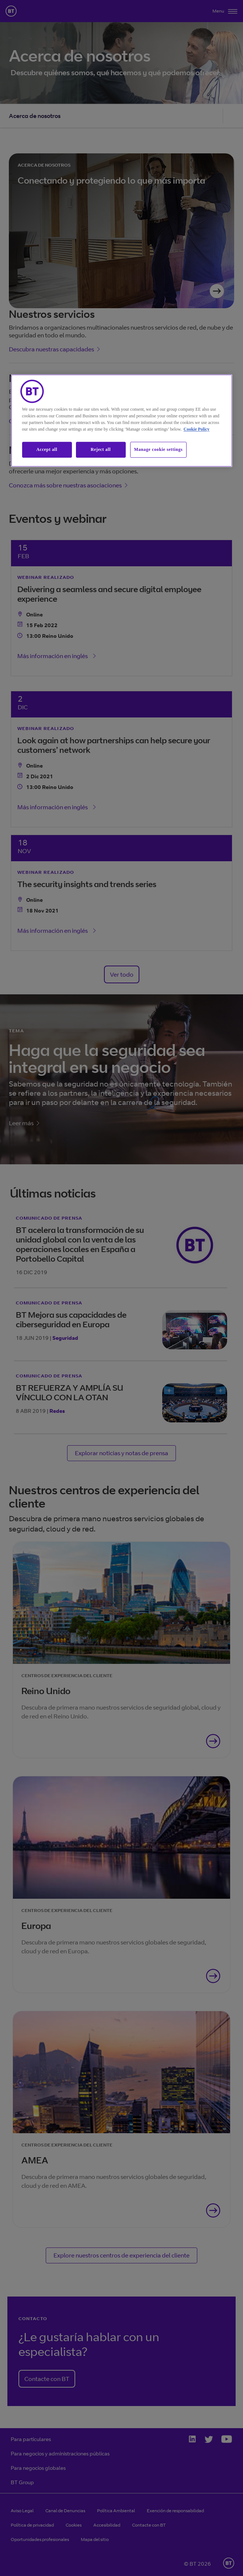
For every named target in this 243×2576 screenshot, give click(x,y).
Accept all (47, 449)
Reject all (101, 449)
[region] (121, 420)
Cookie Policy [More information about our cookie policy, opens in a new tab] (196, 429)
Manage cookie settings (158, 449)
